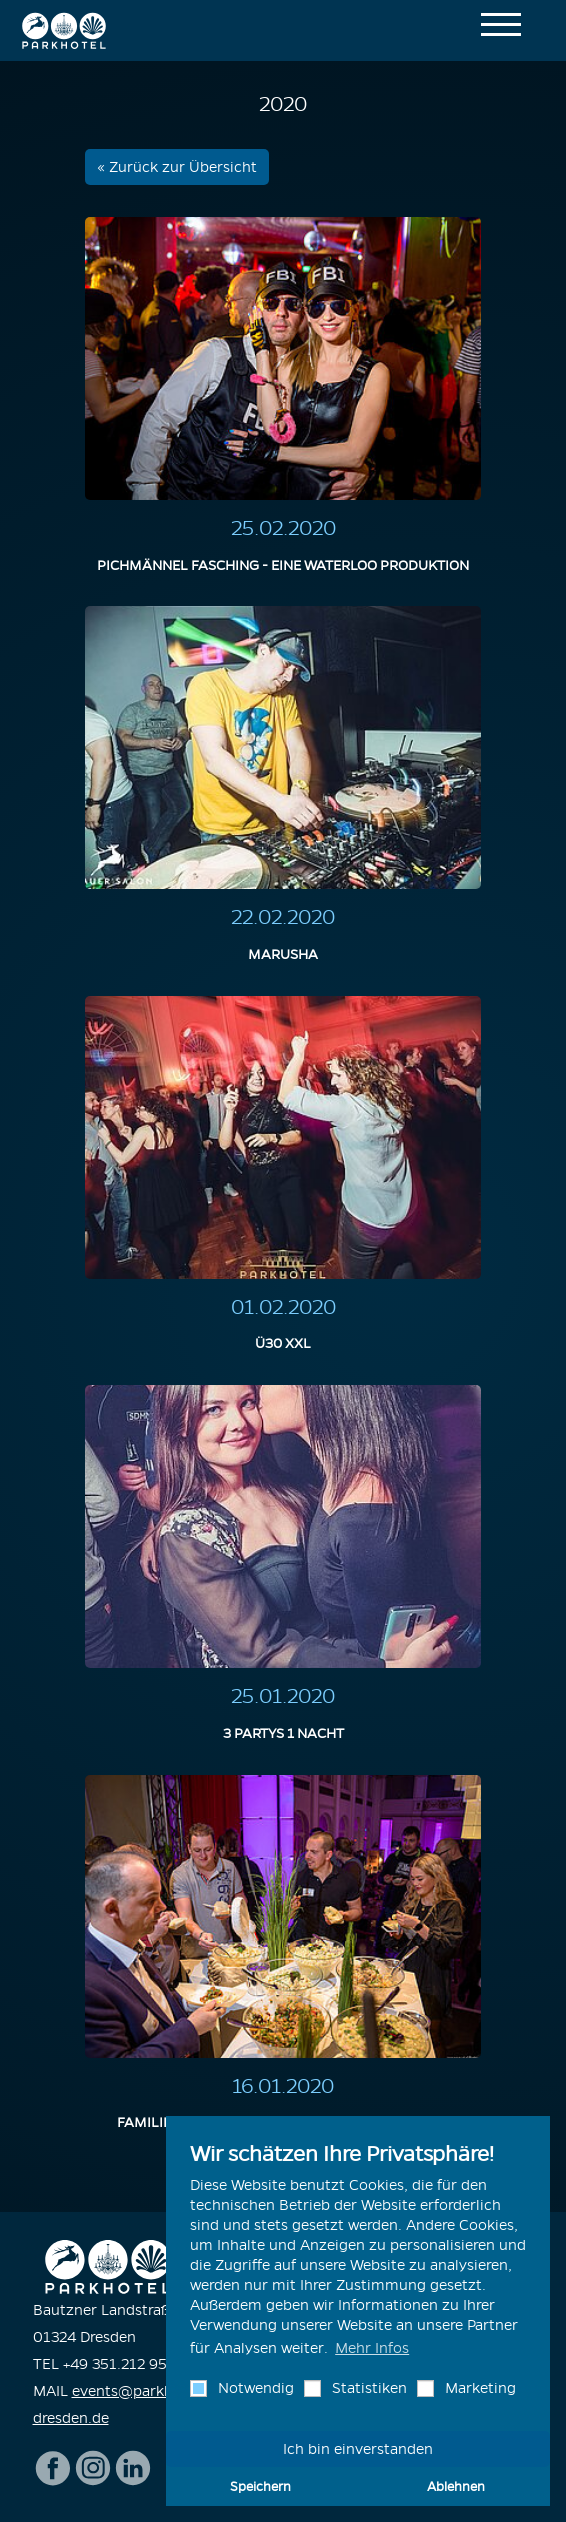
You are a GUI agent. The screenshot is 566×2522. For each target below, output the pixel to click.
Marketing (478, 2388)
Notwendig (254, 2388)
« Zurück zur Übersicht (177, 167)
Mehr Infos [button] (372, 2348)
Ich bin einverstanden (358, 2449)
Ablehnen (456, 2486)
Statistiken (367, 2388)
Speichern (260, 2486)
